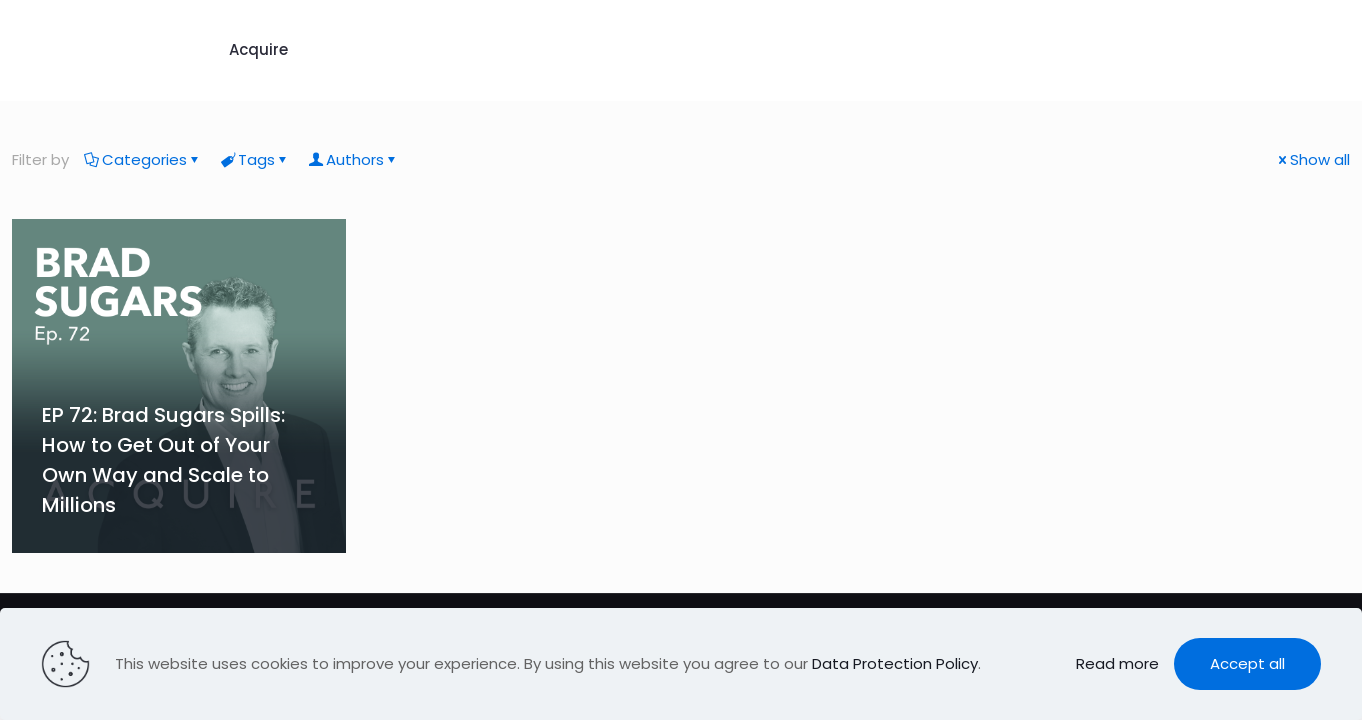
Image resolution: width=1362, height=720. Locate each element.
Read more (1117, 663)
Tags (255, 159)
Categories (143, 159)
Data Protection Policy (895, 663)
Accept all (1247, 663)
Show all (1312, 159)
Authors (353, 159)
